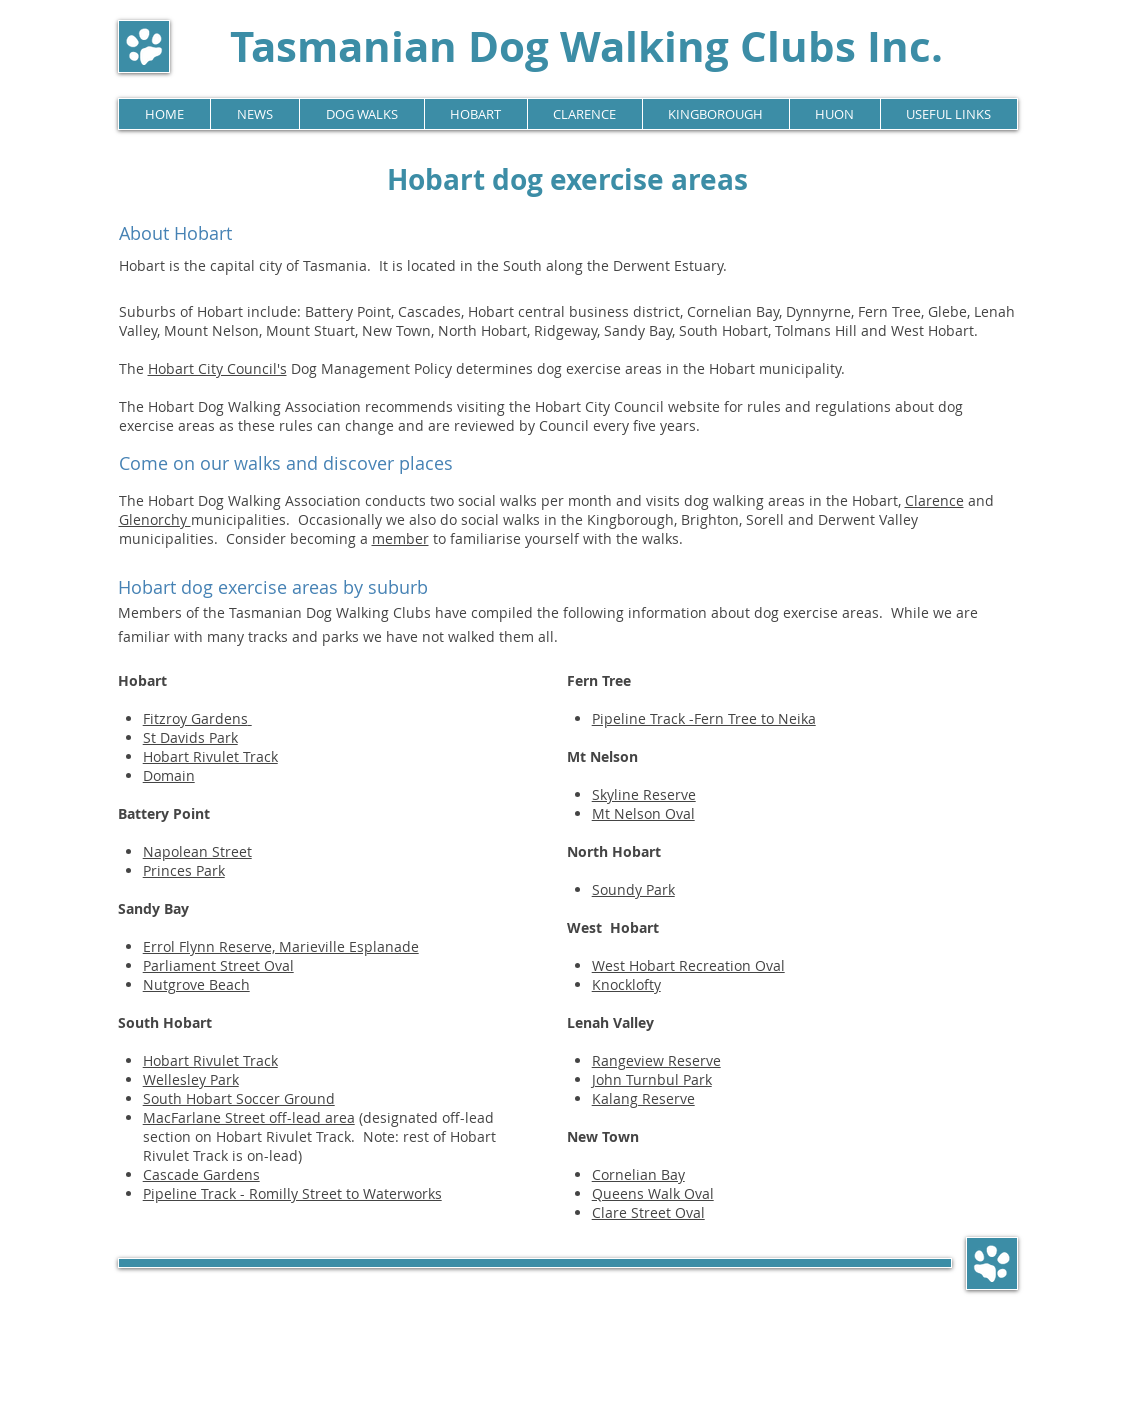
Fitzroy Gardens (195, 718)
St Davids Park (190, 737)
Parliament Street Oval (218, 965)
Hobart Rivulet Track (210, 756)
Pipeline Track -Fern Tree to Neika (704, 718)
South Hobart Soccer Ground (239, 1098)
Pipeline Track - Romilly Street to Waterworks (292, 1193)
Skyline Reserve (644, 794)
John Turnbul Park (652, 1079)
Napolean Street (197, 851)
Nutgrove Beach (196, 984)
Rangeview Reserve (656, 1060)
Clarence (934, 500)
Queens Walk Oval (653, 1193)
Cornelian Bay (638, 1174)
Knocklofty (626, 984)
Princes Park (184, 870)
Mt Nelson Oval (643, 813)
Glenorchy (155, 519)
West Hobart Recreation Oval (688, 965)
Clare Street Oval (648, 1212)
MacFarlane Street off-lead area (249, 1117)
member (400, 538)
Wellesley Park (191, 1079)
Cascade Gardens (201, 1174)
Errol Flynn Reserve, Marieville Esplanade (281, 946)
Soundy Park (633, 889)
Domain (169, 775)
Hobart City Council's (217, 368)
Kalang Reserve (643, 1098)
